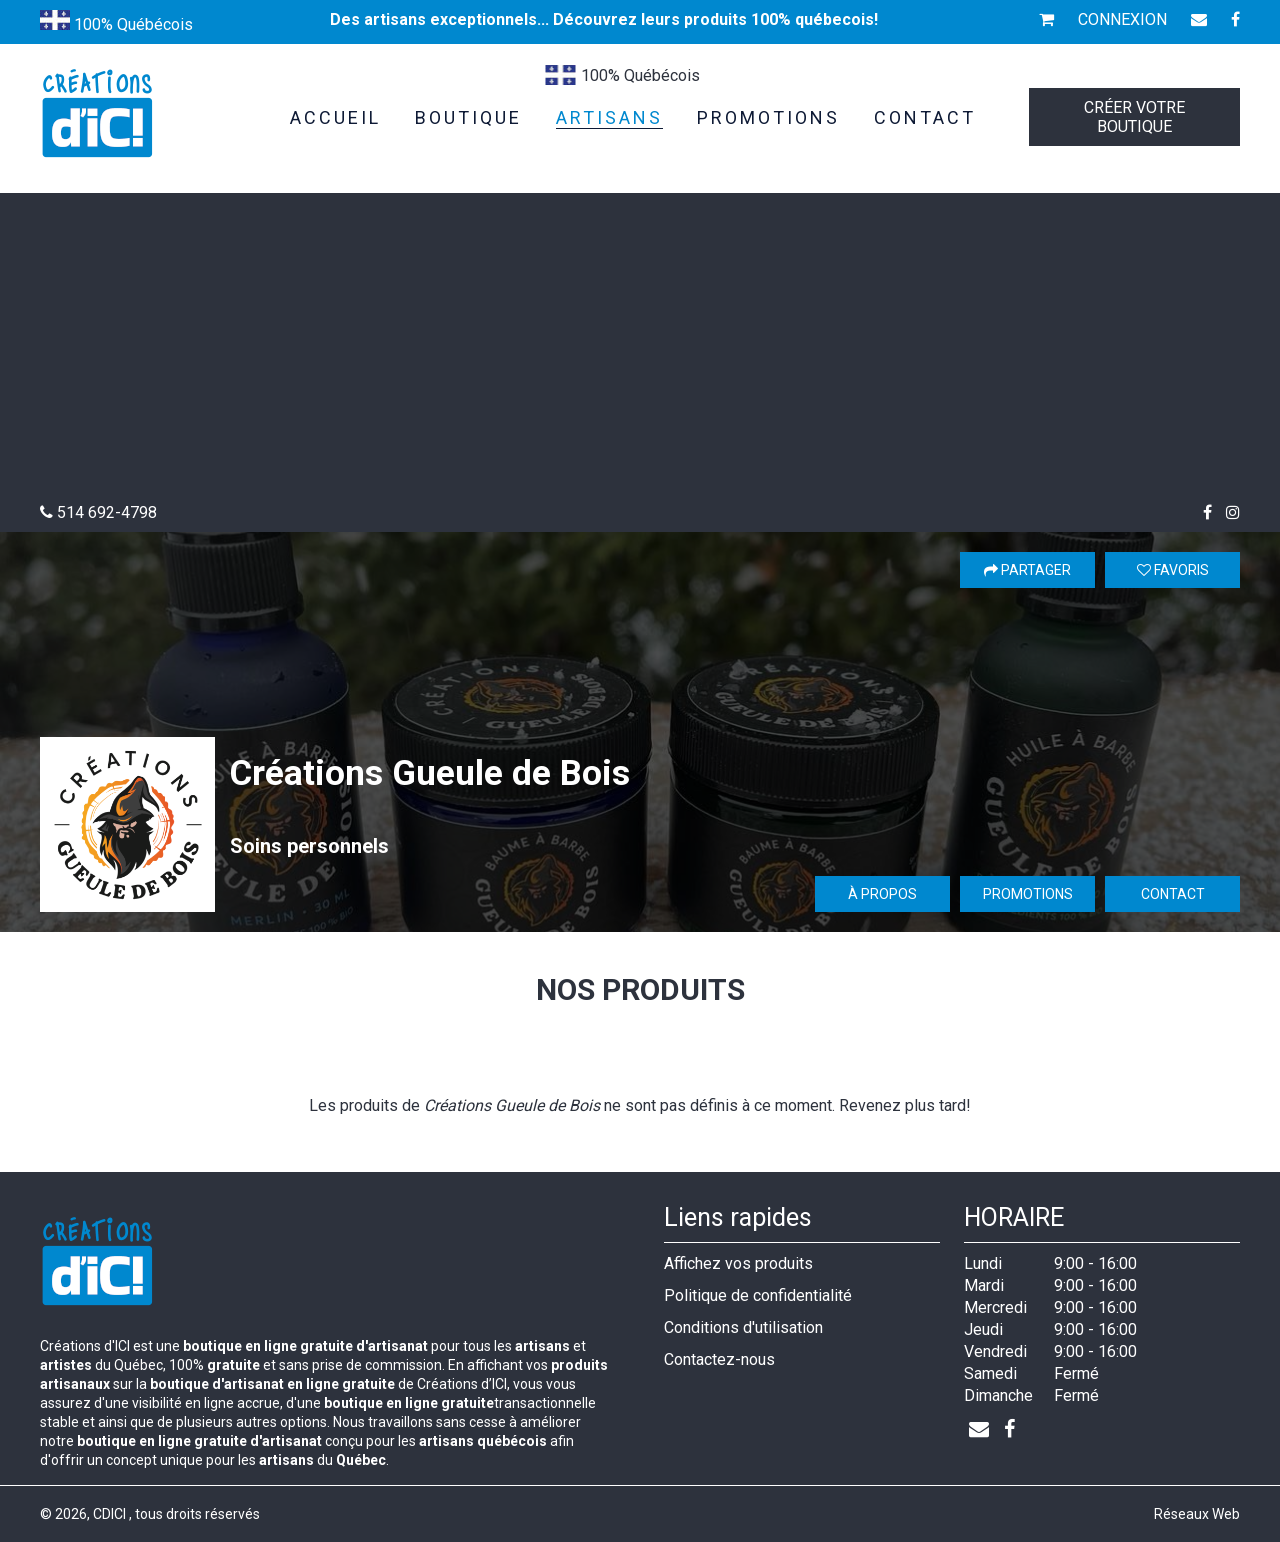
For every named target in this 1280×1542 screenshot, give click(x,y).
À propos (882, 894)
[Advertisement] (640, 353)
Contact (1173, 894)
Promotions (1028, 894)
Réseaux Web (1197, 1514)
